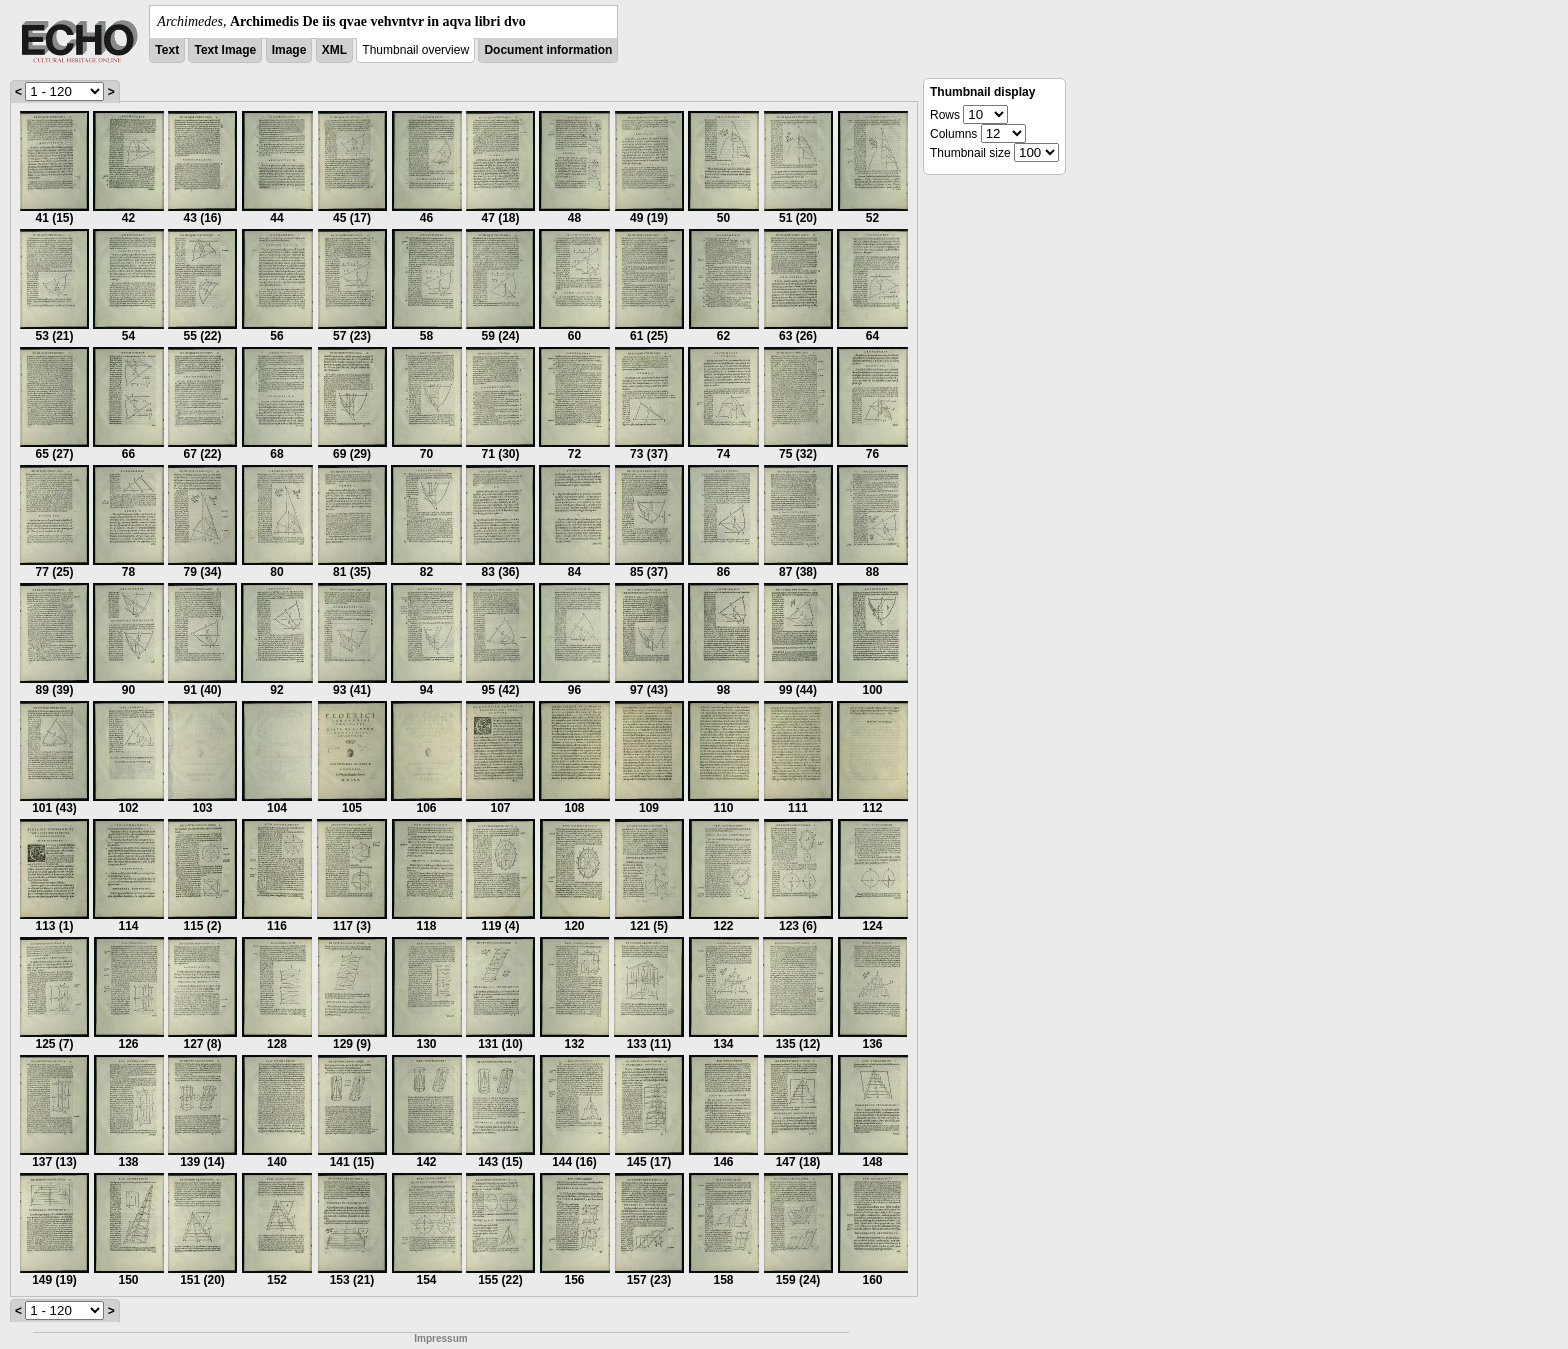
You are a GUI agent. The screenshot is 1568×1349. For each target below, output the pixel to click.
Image (289, 50)
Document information (548, 50)
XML (334, 50)
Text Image (225, 50)
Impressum (440, 1338)
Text (167, 50)
